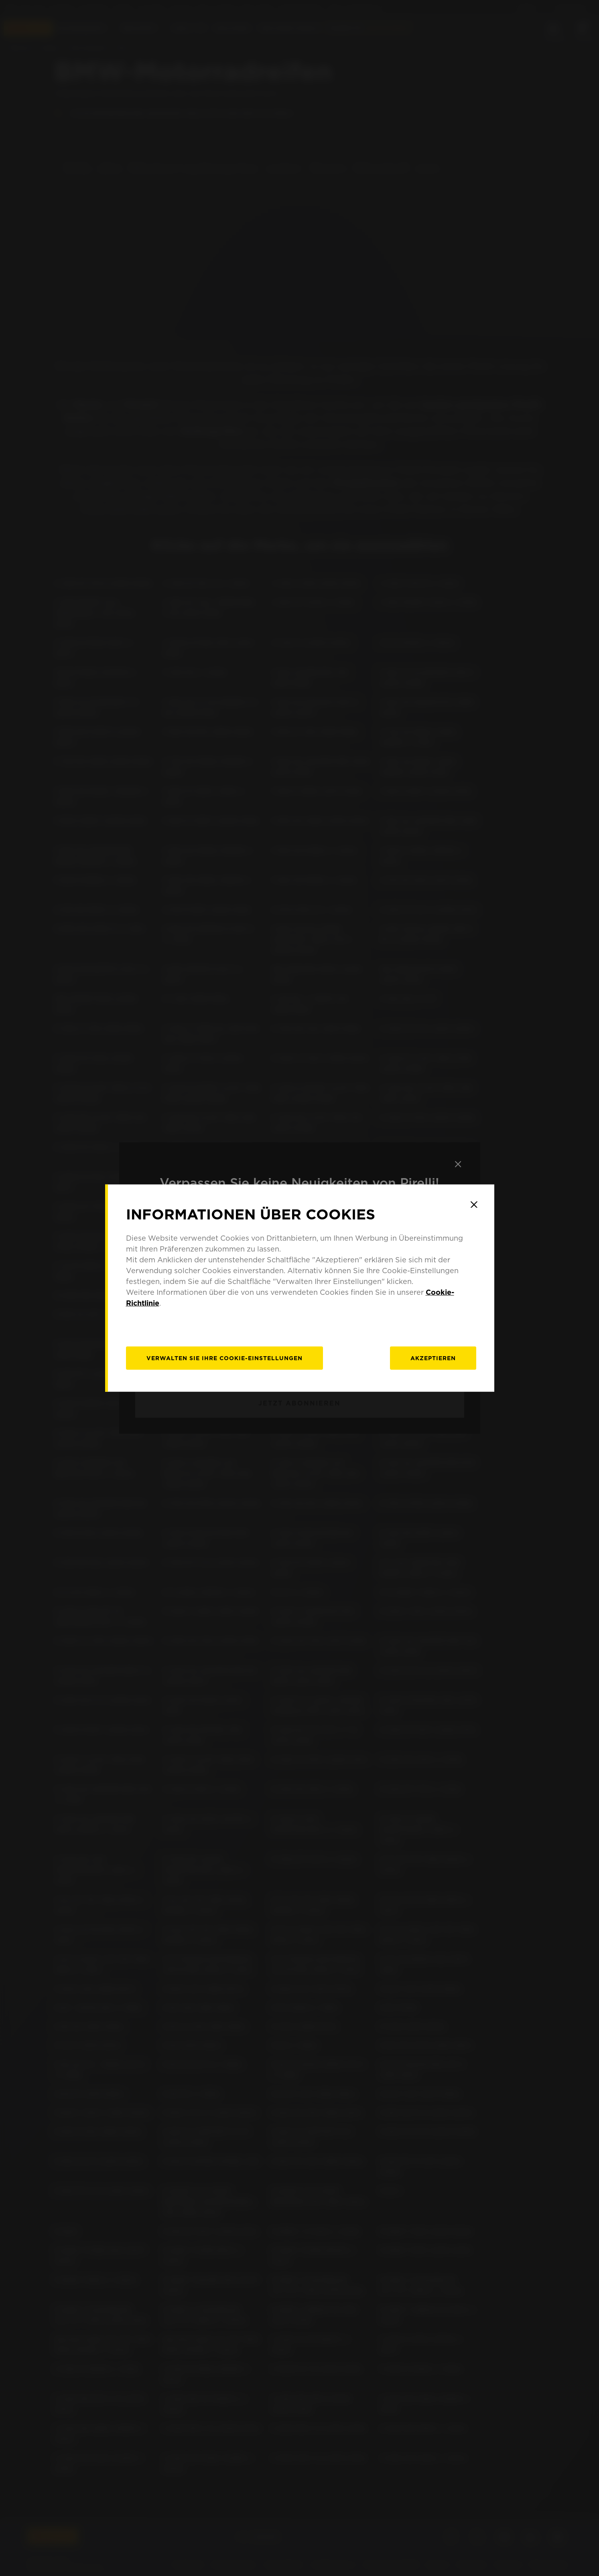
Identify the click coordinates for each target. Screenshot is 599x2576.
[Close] (474, 1205)
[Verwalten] (224, 1357)
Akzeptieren (433, 1358)
